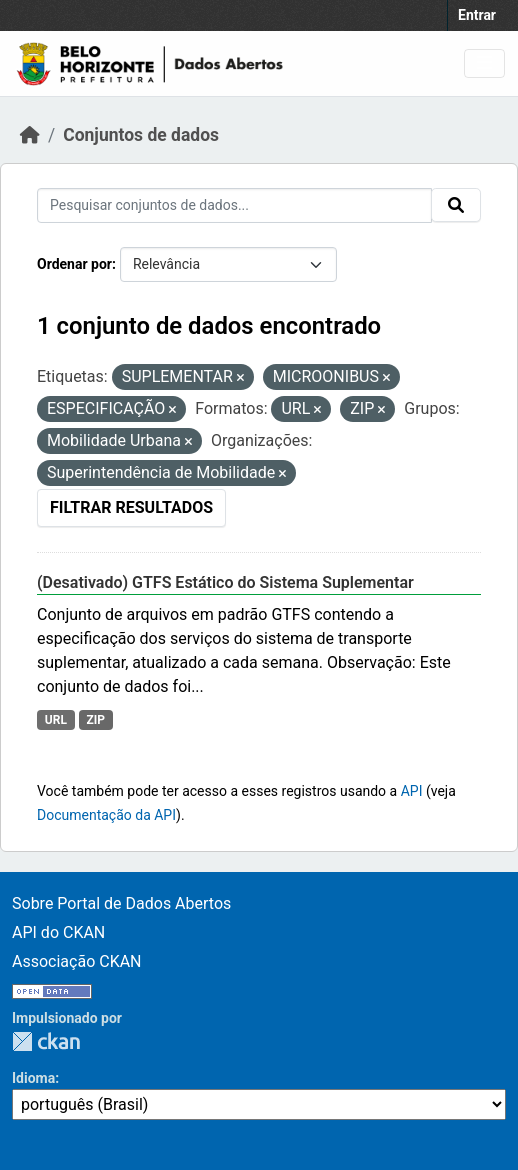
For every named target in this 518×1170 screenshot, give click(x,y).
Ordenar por (74, 264)
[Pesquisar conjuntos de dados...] (234, 205)
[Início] (30, 135)
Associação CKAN (77, 961)
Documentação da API (106, 815)
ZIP (95, 720)
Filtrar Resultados (131, 507)
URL (56, 720)
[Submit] (456, 205)
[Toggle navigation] (484, 63)
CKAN (46, 1041)
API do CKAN (58, 932)
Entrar (477, 15)
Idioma (33, 1078)
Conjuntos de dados (141, 135)
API (412, 791)
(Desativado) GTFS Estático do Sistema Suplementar (225, 582)
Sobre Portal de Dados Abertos (121, 903)
